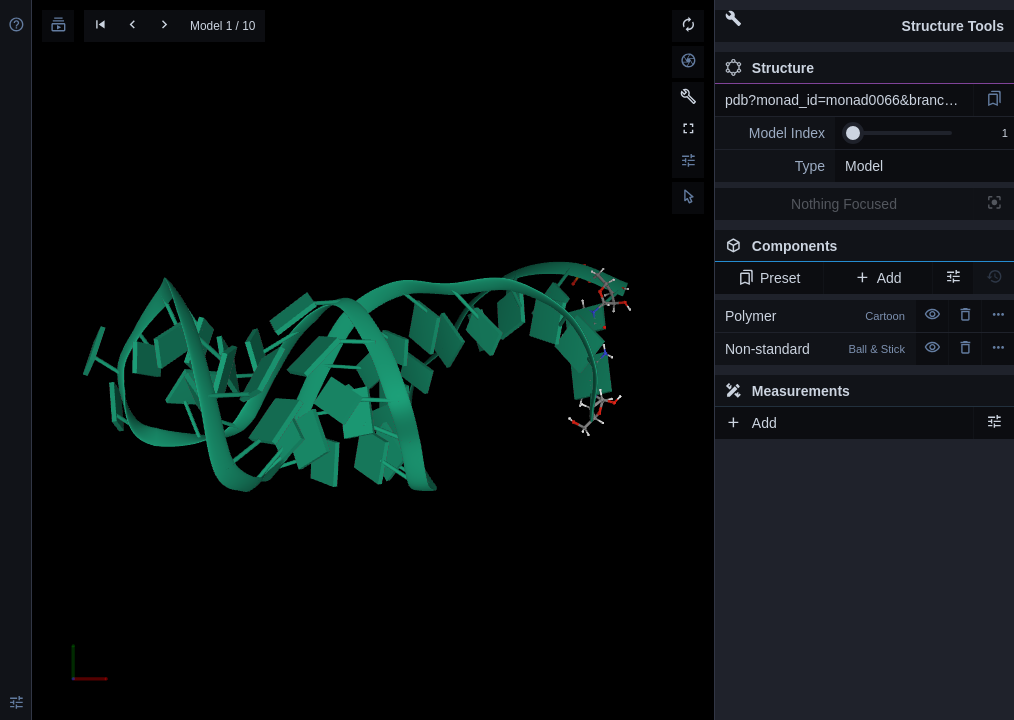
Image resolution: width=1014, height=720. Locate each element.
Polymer (815, 316)
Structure (769, 68)
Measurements (787, 391)
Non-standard (815, 349)
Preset (769, 278)
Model (864, 166)
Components (859, 250)
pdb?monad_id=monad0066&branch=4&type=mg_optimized (849, 100)
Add (877, 278)
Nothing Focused (844, 204)
